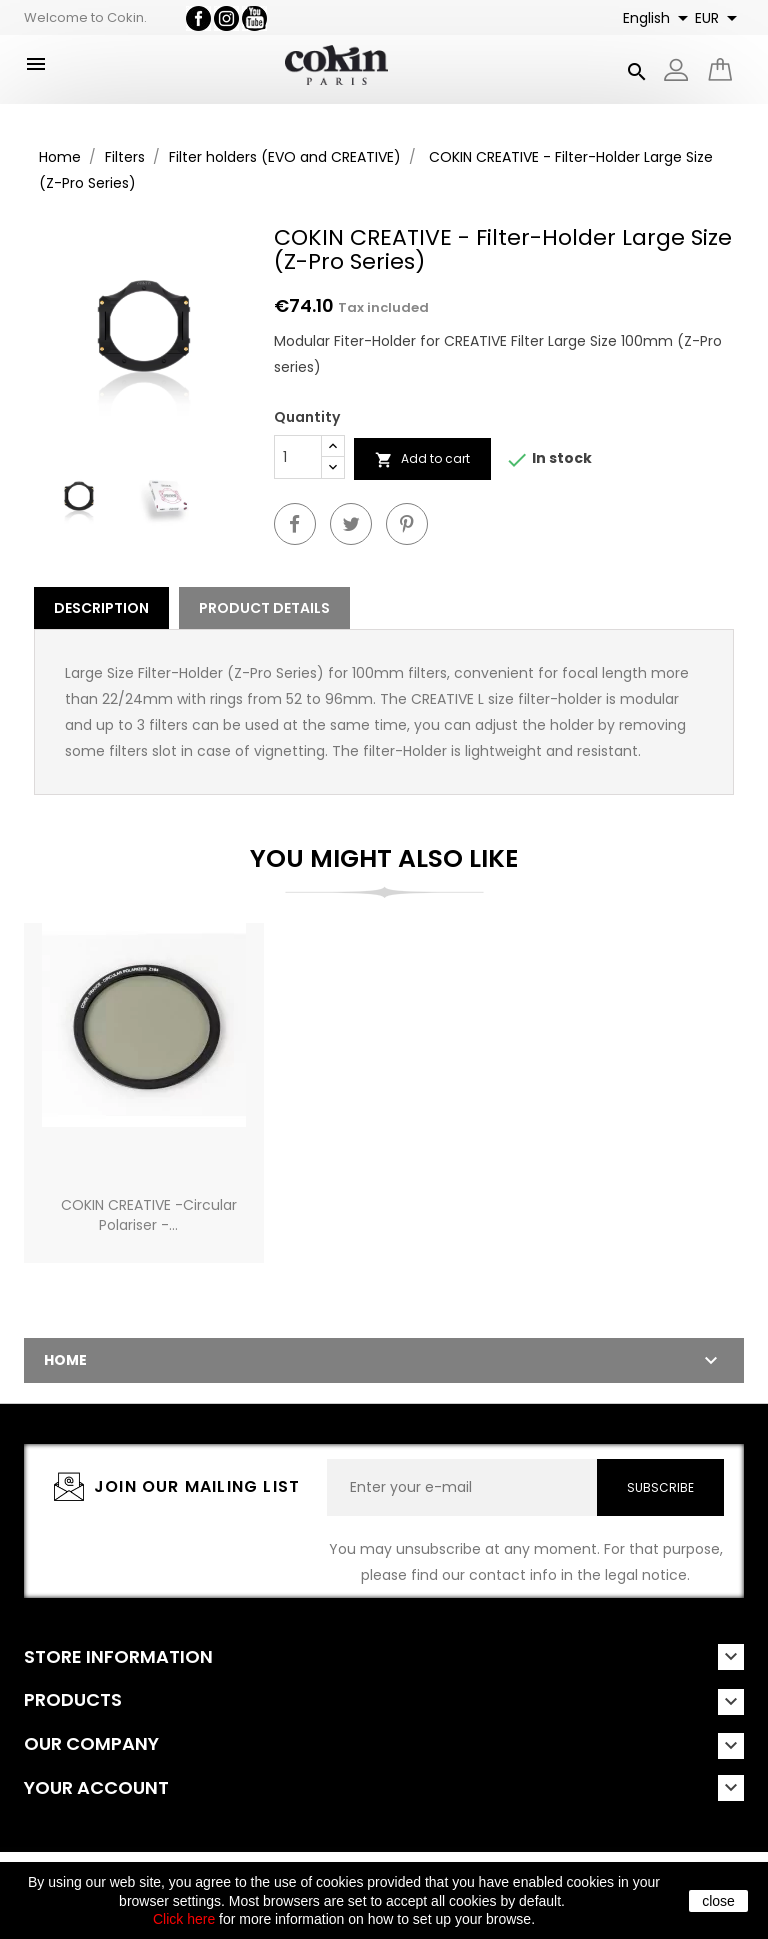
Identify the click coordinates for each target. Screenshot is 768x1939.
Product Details (264, 608)
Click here (184, 1919)
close (718, 1901)
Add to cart (422, 459)
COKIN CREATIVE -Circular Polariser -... (149, 1215)
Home (65, 1360)
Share (295, 524)
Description (101, 608)
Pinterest (407, 524)
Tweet (351, 524)
